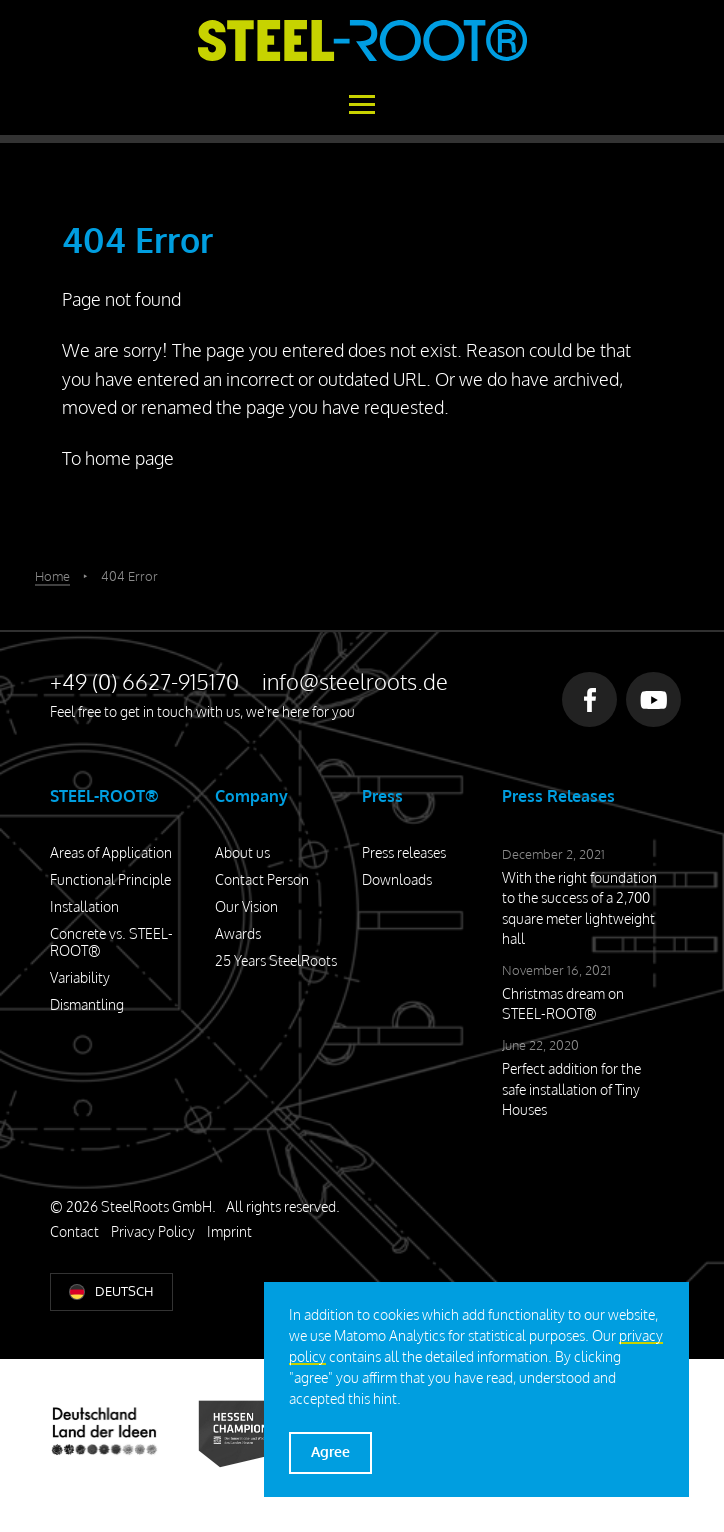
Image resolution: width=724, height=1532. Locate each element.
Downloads (397, 879)
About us (242, 852)
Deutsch (124, 1291)
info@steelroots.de (355, 681)
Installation (84, 906)
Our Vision (246, 906)
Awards (238, 933)
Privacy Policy (153, 1231)
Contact (74, 1231)
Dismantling (87, 1004)
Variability (80, 977)
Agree (330, 1451)
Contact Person (262, 879)
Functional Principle (110, 879)
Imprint (229, 1231)
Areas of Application (111, 852)
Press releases (404, 852)
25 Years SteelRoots (276, 960)
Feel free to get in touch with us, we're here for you (202, 711)
